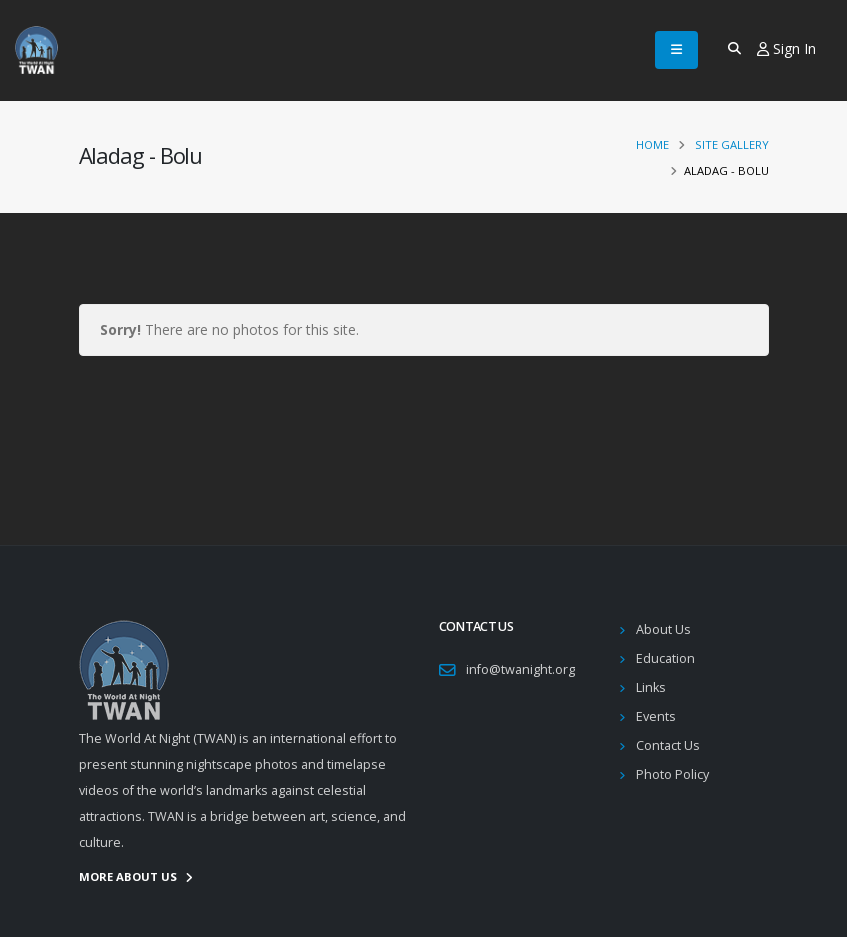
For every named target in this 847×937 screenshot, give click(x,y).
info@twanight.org (520, 669)
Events (656, 716)
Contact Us (668, 745)
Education (665, 658)
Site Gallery (732, 144)
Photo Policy (672, 774)
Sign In (786, 48)
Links (651, 687)
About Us (663, 629)
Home (652, 144)
